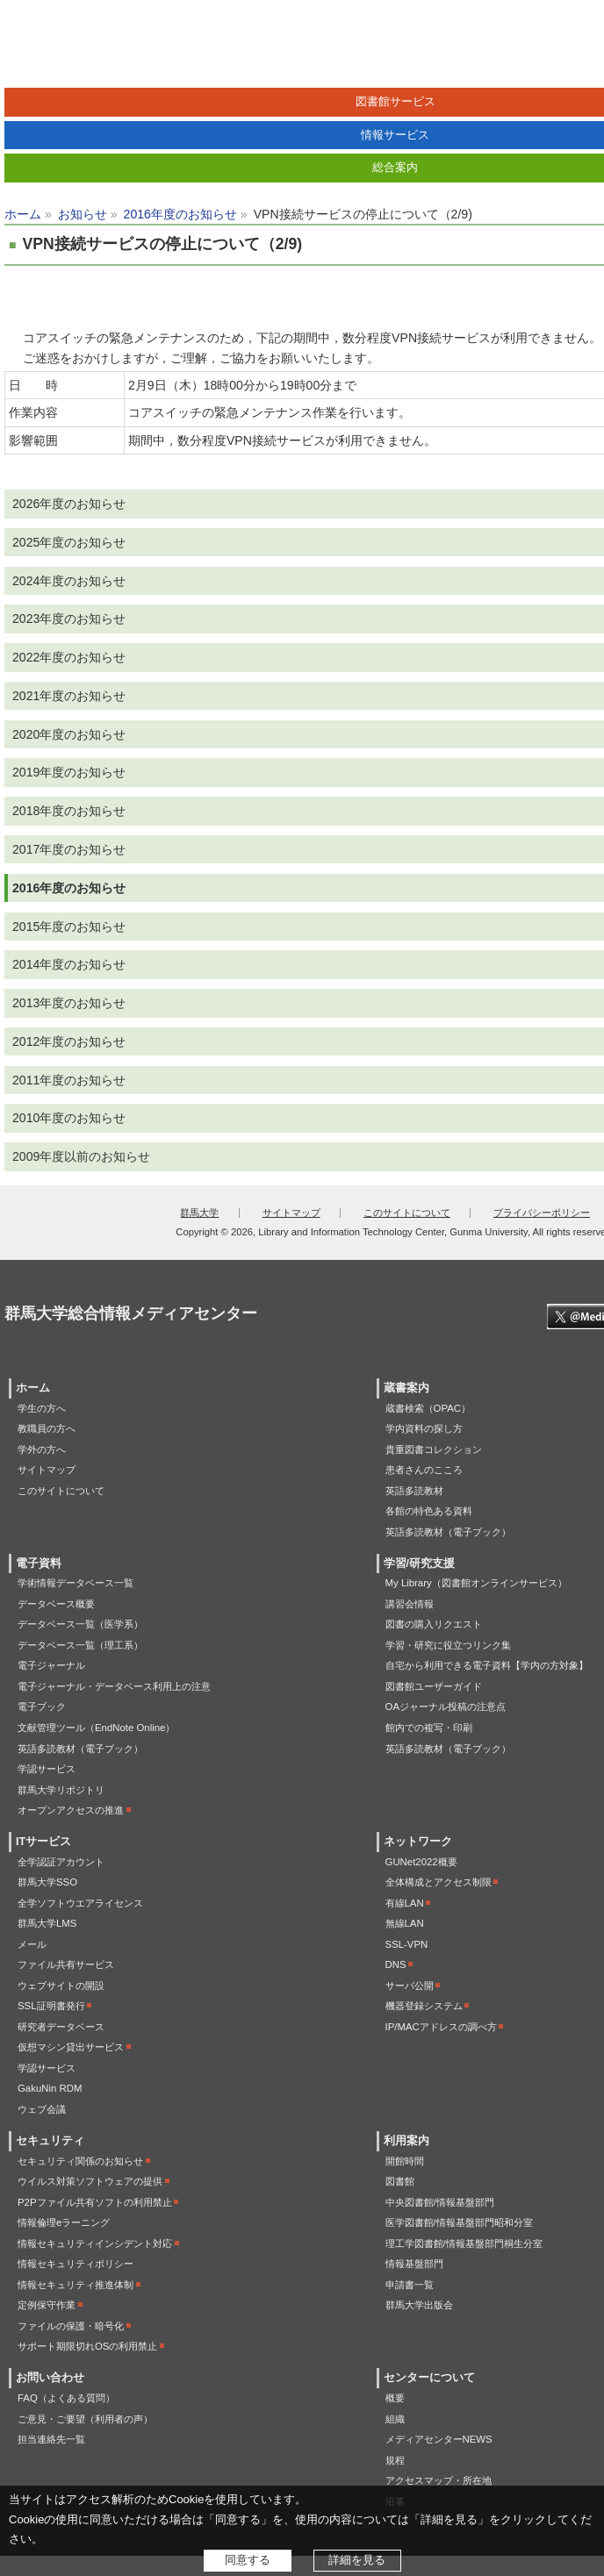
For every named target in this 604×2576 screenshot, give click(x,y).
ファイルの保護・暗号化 (71, 2326)
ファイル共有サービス (66, 1964)
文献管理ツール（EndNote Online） (96, 1727)
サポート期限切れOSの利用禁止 (87, 2346)
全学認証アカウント (61, 1862)
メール (32, 1944)
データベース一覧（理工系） (80, 1645)
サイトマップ (291, 1212)
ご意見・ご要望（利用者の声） (85, 2419)
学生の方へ (42, 1408)
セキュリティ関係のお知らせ (80, 2161)
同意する (247, 2559)
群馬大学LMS (47, 1923)
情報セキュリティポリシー (75, 2263)
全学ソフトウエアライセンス (80, 1903)
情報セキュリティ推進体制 (75, 2284)
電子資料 (38, 1563)
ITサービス (43, 1841)
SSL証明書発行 (51, 2005)
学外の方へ (42, 1449)
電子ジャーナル (51, 1665)
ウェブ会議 (42, 2109)
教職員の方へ (47, 1428)
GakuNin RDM (50, 2088)
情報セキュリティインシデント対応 (95, 2243)
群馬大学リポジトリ (61, 1790)
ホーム (22, 214)
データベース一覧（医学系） (80, 1624)
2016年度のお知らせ (180, 214)
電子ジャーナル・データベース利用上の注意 (114, 1686)
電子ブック (42, 1706)
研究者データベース (61, 2026)
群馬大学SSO (47, 1882)
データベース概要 (56, 1604)
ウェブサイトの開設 (61, 1985)
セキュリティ (50, 2141)
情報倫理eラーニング (64, 2222)
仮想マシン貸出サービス (71, 2047)
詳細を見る (356, 2559)
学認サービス (47, 1769)
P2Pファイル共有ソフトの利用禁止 (95, 2202)
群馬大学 (199, 1212)
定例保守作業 (47, 2305)
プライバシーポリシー (541, 1212)
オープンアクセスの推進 (71, 1810)
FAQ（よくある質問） (66, 2398)
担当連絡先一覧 (51, 2439)
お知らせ (82, 214)
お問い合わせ (50, 2378)
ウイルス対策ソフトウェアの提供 (90, 2181)
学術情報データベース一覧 (75, 1583)
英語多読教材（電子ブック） (80, 1748)
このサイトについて (406, 1212)
